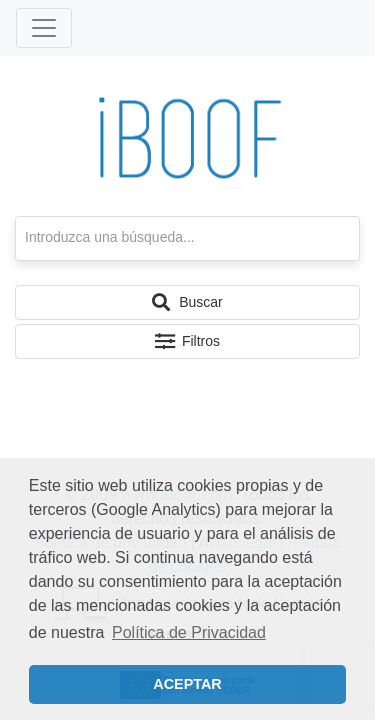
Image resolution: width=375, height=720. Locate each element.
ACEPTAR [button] (187, 684)
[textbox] (187, 238)
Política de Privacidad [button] (189, 632)
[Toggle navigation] (44, 28)
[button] (187, 302)
